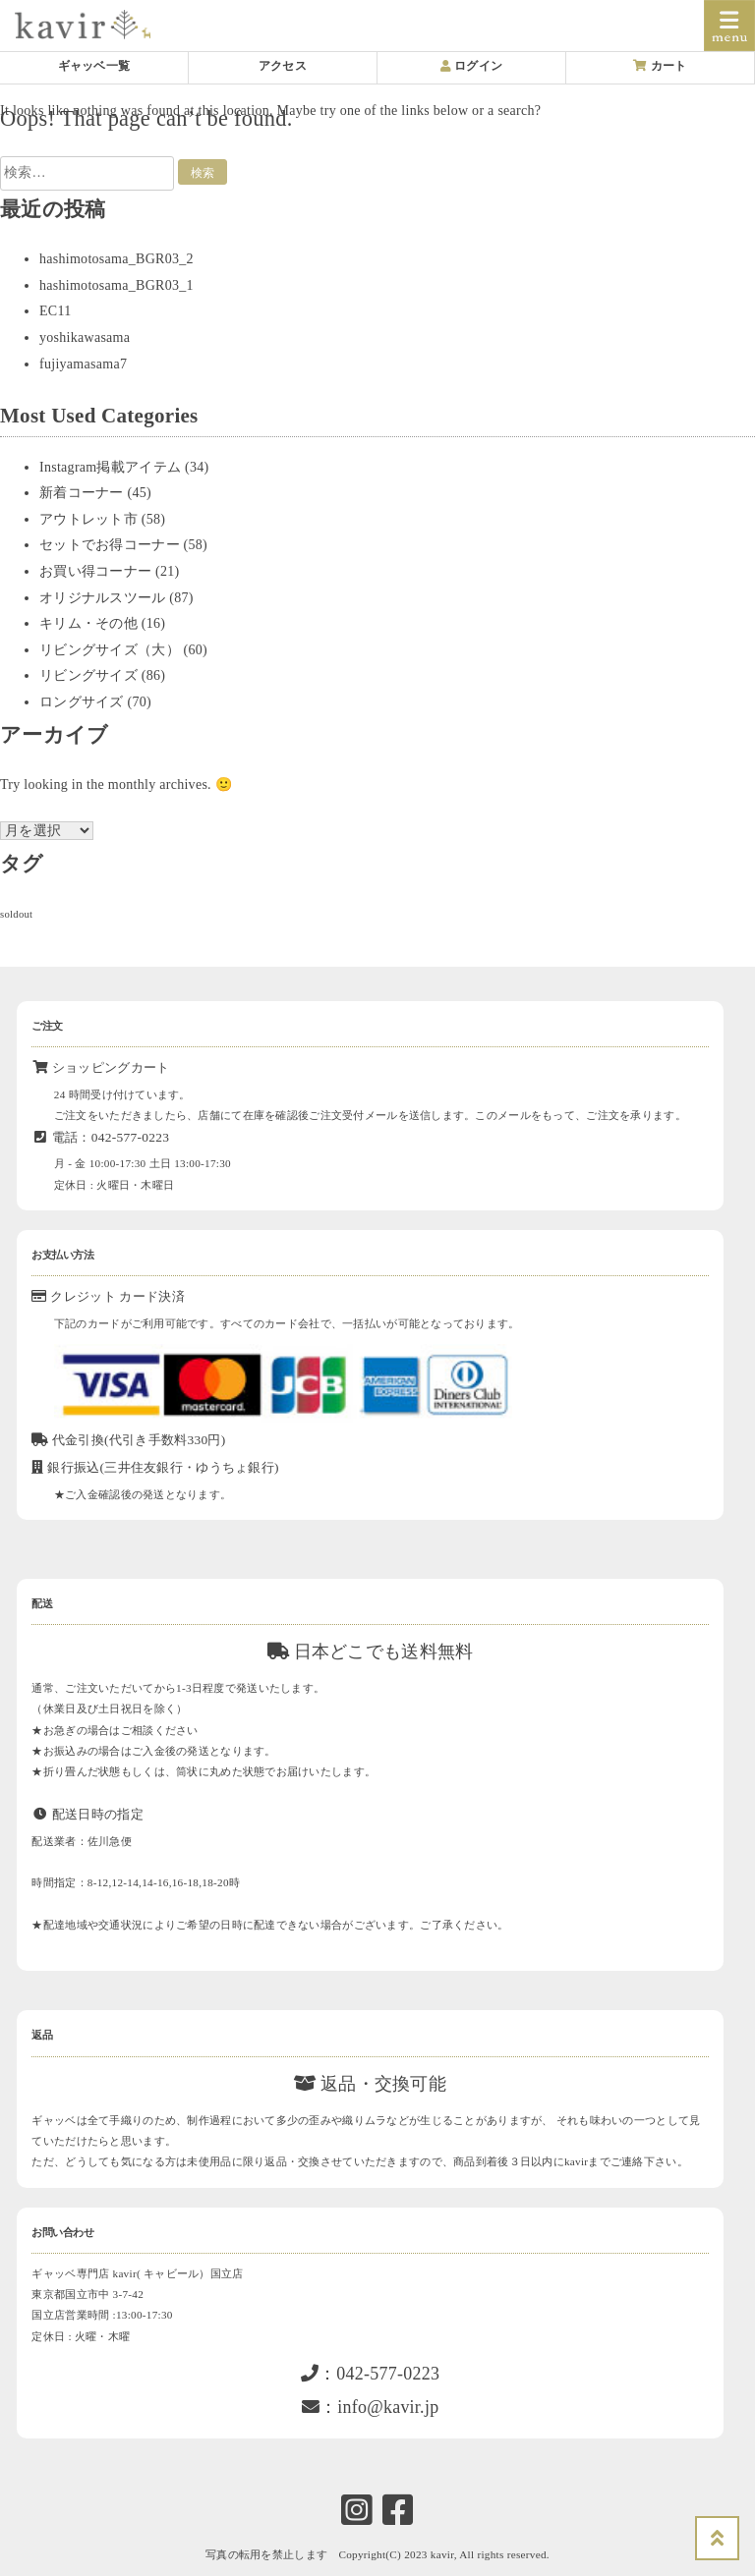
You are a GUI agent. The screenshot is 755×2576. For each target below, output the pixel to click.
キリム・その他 (88, 623)
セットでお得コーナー (109, 544)
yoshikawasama (84, 337)
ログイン (471, 66)
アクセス (283, 66)
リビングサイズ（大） (109, 650)
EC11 (55, 311)
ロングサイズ (81, 702)
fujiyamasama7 (83, 364)
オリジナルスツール (102, 597)
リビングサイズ (88, 675)
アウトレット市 (88, 519)
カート (659, 66)
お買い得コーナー (95, 571)
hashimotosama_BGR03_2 (116, 259)
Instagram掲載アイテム (110, 467)
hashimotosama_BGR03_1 (116, 285)
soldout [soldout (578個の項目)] (16, 914)
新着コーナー (81, 492)
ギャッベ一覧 (94, 66)
